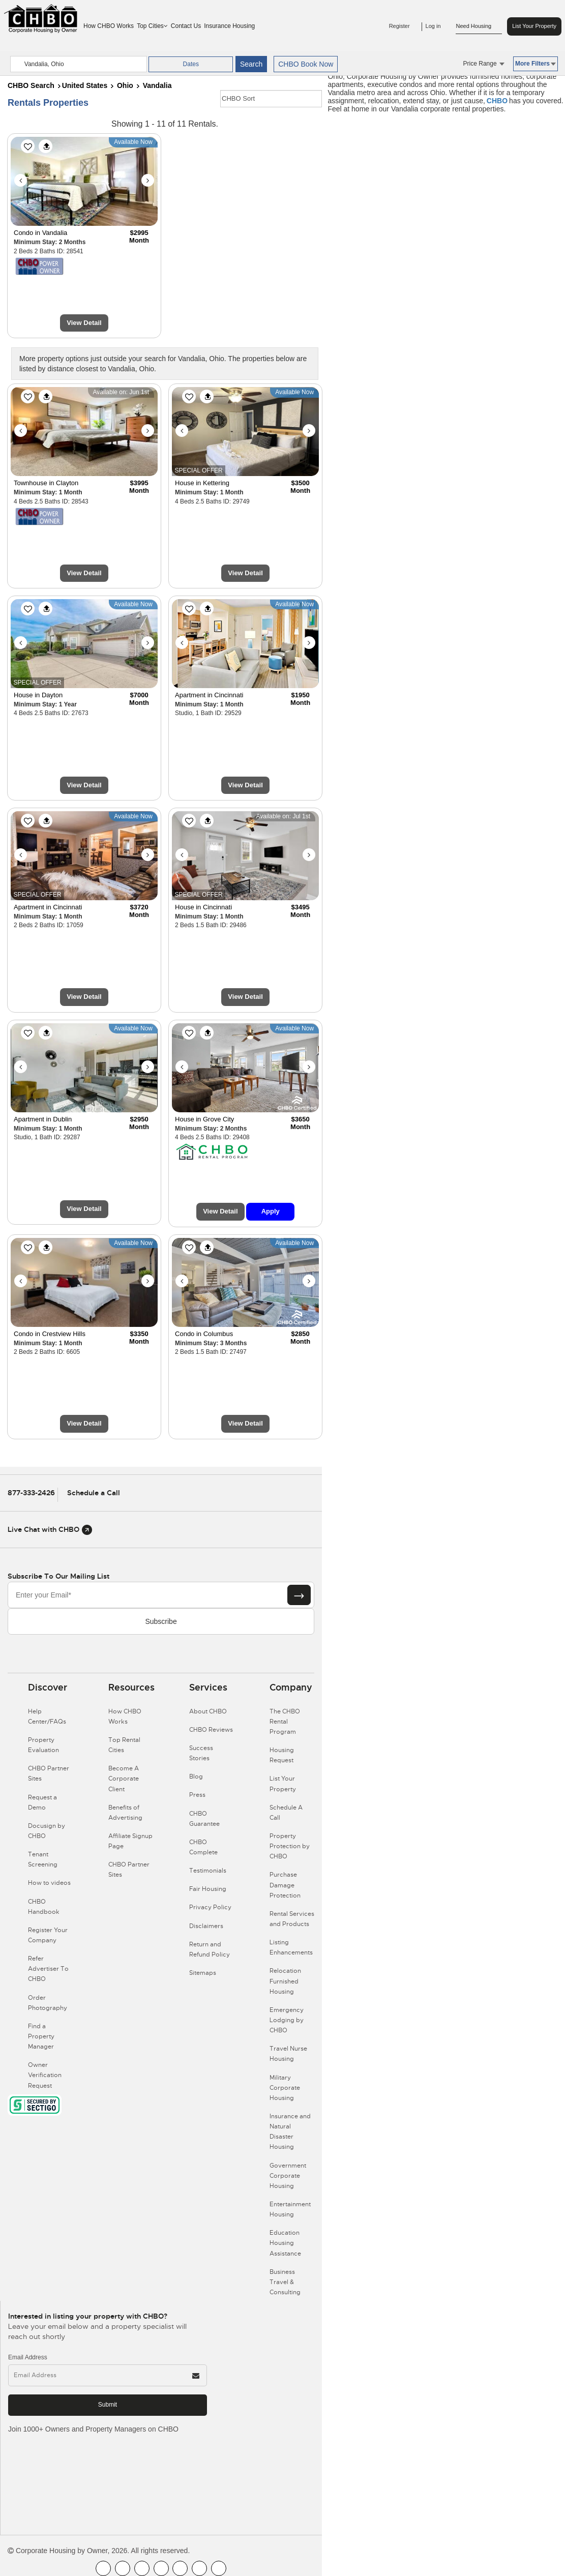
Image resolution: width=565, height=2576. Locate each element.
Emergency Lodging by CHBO (287, 2020)
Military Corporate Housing (285, 2088)
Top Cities (152, 25)
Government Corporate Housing (288, 2176)
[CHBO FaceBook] (103, 2568)
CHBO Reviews (211, 1730)
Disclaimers (206, 1926)
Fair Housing (207, 1889)
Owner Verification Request (45, 2075)
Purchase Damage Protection (285, 1885)
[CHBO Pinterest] (199, 2568)
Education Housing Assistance (285, 2243)
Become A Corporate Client (123, 1778)
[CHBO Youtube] (122, 2568)
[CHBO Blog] (142, 2568)
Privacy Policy (210, 1907)
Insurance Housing (229, 25)
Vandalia (157, 85)
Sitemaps (202, 1973)
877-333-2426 (31, 1492)
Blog (196, 1776)
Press (197, 1795)
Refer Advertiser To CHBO (48, 1969)
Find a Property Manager (41, 2036)
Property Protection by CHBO (290, 1846)
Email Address (27, 2357)
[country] (78, 64)
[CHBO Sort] (271, 98)
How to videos (49, 1883)
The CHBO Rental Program (285, 1721)
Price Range (483, 63)
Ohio (125, 85)
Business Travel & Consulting (285, 2282)
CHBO (497, 101)
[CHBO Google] (218, 2568)
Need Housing (479, 26)
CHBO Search (31, 85)
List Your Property (534, 26)
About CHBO (208, 1711)
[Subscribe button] (299, 1595)
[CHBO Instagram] (161, 2568)
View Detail (84, 323)
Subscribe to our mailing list (58, 1576)
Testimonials (207, 1871)
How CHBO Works (108, 25)
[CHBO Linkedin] (180, 2568)
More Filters (535, 63)
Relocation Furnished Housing (285, 1981)
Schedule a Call (93, 1492)
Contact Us (186, 25)
